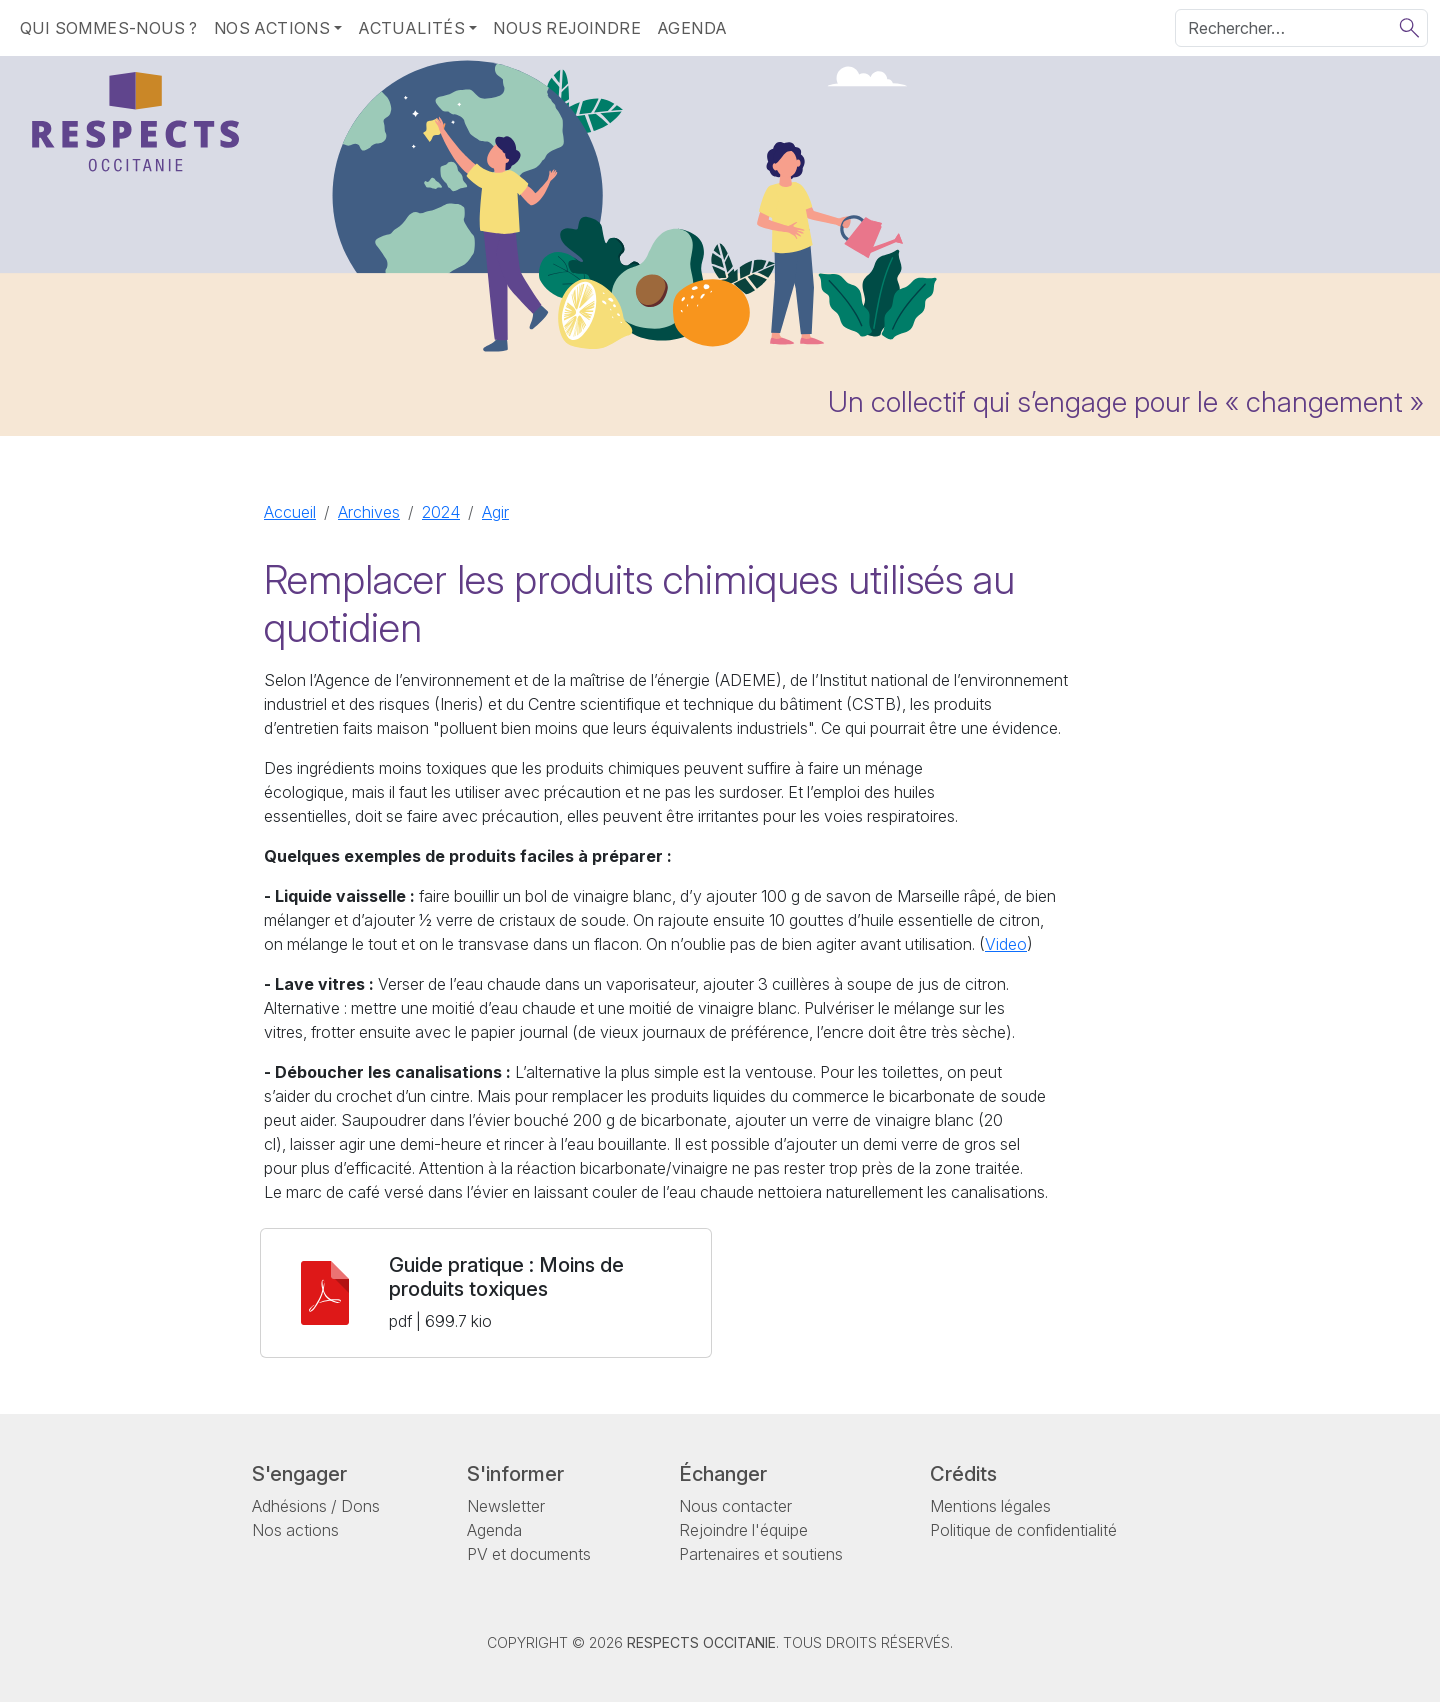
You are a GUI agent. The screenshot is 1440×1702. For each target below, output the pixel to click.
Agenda (692, 28)
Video (1006, 944)
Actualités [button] (411, 28)
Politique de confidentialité (1023, 1530)
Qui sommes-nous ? (109, 28)
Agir (495, 512)
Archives (369, 512)
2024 (441, 512)
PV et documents (529, 1554)
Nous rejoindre (567, 28)
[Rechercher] (1301, 28)
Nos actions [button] (272, 28)
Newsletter (506, 1506)
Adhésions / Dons (316, 1506)
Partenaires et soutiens (761, 1554)
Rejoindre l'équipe (743, 1530)
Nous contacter (735, 1506)
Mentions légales (990, 1506)
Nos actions (295, 1530)
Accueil (290, 512)
